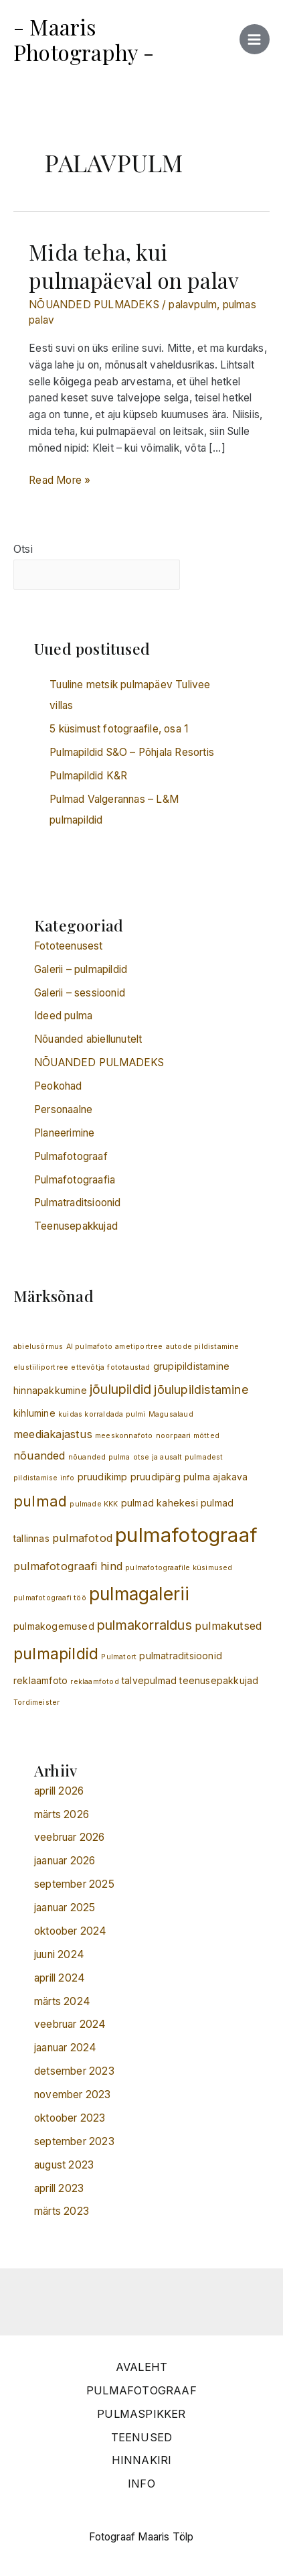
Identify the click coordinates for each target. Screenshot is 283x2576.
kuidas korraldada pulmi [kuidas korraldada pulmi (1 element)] (102, 1414)
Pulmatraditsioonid (77, 1202)
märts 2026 (61, 1814)
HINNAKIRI (142, 2460)
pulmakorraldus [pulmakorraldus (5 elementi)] (144, 1625)
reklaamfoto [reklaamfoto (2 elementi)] (40, 1680)
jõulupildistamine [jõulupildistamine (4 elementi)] (201, 1389)
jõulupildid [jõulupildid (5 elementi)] (120, 1389)
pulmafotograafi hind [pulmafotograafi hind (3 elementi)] (67, 1566)
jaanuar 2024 (65, 2047)
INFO (141, 2483)
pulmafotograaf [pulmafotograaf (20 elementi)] (186, 1535)
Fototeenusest (68, 946)
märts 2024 (62, 2001)
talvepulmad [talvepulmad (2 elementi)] (149, 1680)
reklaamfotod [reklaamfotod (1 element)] (94, 1681)
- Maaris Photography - (84, 39)
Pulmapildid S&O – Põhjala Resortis (132, 752)
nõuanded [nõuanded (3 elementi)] (39, 1455)
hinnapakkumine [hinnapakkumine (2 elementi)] (50, 1390)
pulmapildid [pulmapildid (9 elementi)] (55, 1653)
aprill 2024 (59, 1978)
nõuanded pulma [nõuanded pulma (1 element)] (99, 1457)
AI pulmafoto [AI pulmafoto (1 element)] (89, 1346)
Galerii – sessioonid (79, 992)
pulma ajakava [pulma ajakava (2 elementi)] (215, 1476)
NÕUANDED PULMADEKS (94, 304)
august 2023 (64, 2165)
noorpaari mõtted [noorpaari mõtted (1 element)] (187, 1435)
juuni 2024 (59, 1954)
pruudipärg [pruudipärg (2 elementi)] (155, 1476)
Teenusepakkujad (76, 1226)
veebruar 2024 (70, 2024)
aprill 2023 (59, 2188)
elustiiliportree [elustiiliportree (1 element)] (40, 1367)
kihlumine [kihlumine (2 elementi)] (34, 1413)
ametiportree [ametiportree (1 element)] (139, 1346)
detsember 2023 (74, 2071)
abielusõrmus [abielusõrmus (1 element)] (38, 1346)
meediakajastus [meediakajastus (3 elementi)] (52, 1434)
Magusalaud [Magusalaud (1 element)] (171, 1414)
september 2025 (74, 1884)
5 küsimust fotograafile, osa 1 (119, 728)
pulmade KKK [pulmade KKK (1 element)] (94, 1504)
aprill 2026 (59, 1791)
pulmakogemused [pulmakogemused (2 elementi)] (53, 1626)
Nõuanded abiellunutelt (88, 1039)
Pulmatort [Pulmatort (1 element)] (118, 1657)
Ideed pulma (63, 1015)
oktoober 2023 (70, 2118)
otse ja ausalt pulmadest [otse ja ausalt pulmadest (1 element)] (178, 1457)
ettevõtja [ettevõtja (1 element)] (87, 1367)
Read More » (59, 479)
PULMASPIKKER (141, 2414)
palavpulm (193, 304)
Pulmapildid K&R (88, 775)
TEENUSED (142, 2437)
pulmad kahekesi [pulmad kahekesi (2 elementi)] (159, 1502)
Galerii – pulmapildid (80, 969)
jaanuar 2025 (64, 1907)
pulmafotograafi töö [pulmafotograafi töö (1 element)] (49, 1598)
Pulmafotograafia (74, 1179)
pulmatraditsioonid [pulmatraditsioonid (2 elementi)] (180, 1655)
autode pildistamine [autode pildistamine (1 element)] (203, 1346)
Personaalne (63, 1109)
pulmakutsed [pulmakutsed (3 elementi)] (228, 1625)
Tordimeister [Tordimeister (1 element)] (36, 1702)
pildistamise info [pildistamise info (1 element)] (43, 1478)
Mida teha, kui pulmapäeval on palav (134, 265)
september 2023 (74, 2141)
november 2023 (72, 2094)
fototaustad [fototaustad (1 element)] (128, 1367)
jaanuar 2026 (64, 1860)
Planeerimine (64, 1132)
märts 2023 (61, 2211)
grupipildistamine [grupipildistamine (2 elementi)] (191, 1366)
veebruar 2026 (69, 1837)
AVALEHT (141, 2367)
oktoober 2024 (70, 1931)
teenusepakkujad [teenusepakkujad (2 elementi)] (218, 1680)
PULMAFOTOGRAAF (141, 2390)
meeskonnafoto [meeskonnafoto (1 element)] (124, 1435)
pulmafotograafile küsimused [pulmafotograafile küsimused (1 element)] (178, 1567)
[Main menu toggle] (255, 39)
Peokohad (58, 1086)
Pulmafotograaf (71, 1156)
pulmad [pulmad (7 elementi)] (40, 1501)
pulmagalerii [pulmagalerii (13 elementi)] (139, 1594)
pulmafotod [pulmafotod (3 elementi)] (82, 1538)
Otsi (23, 549)
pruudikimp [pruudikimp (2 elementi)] (103, 1476)
